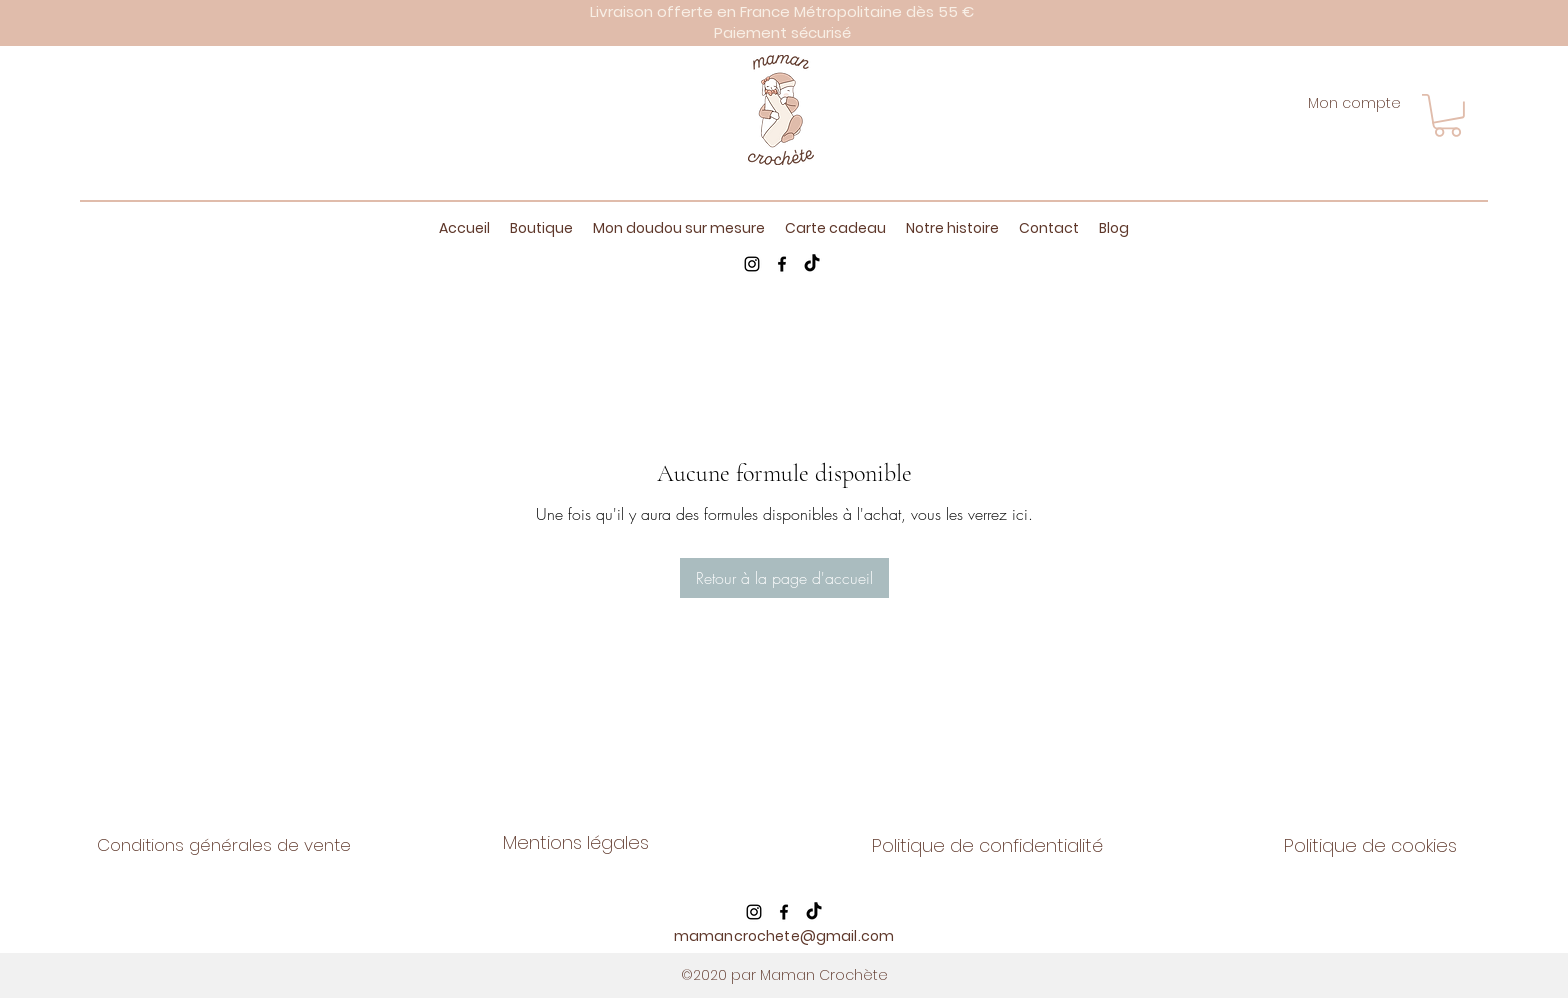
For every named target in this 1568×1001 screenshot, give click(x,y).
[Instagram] (752, 264)
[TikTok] (812, 264)
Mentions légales (576, 842)
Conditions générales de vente (224, 845)
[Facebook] (782, 264)
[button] (1447, 115)
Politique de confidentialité (987, 845)
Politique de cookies (1370, 845)
